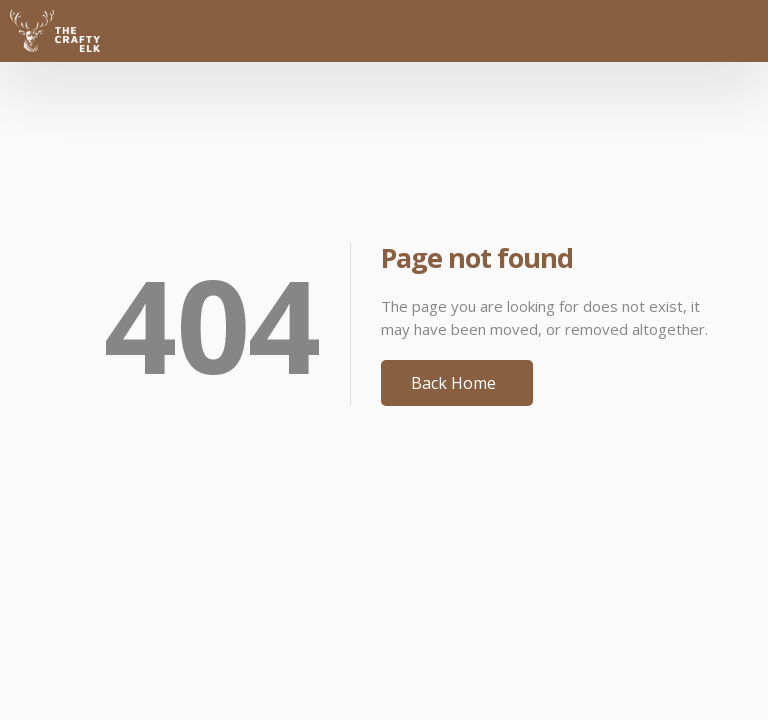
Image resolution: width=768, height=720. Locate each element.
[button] (710, 31)
